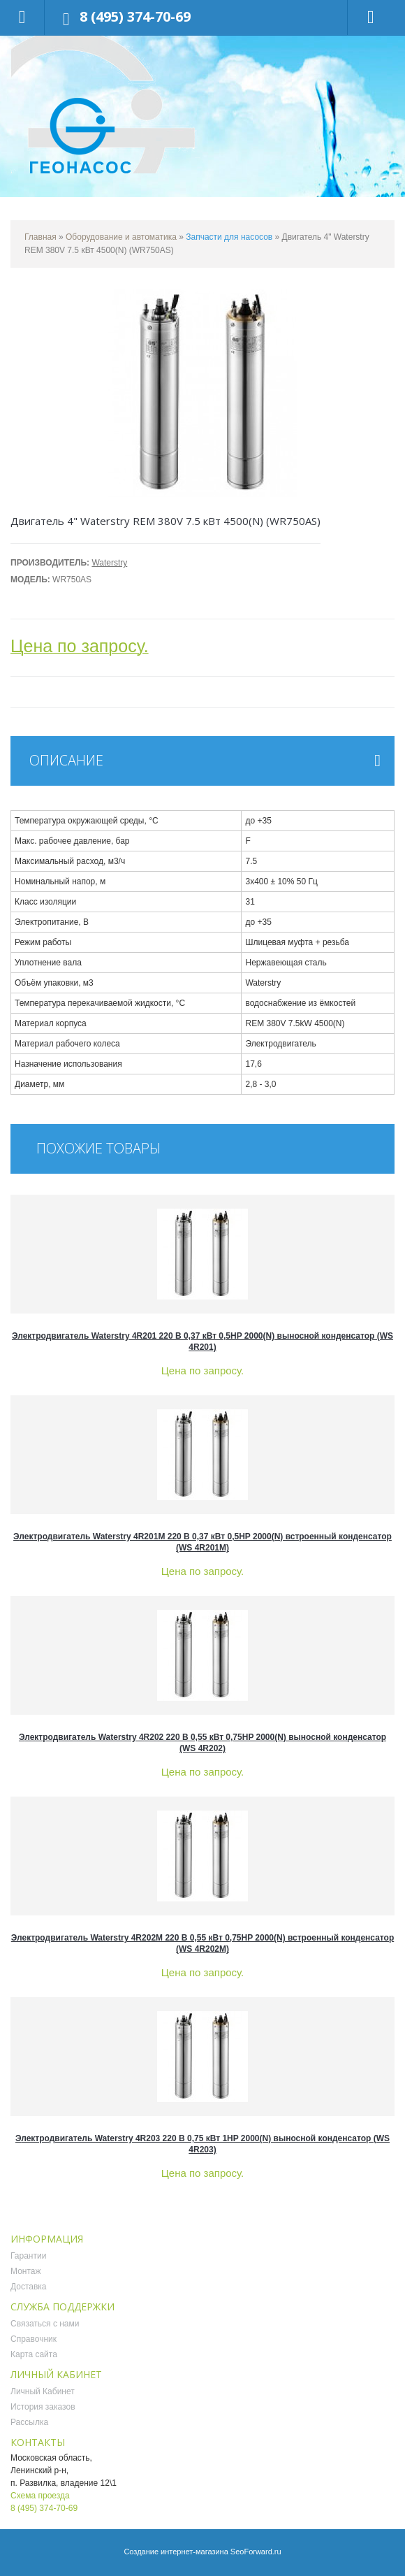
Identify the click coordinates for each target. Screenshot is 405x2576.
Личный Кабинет (42, 2391)
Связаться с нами (44, 2324)
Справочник (33, 2339)
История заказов (42, 2407)
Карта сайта (33, 2354)
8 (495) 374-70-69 (135, 16)
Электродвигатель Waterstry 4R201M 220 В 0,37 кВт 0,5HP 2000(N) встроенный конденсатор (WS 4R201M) (202, 1542)
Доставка (28, 2286)
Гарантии (28, 2256)
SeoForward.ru (255, 2551)
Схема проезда (40, 2496)
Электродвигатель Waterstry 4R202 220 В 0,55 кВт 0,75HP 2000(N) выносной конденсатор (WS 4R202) (202, 1742)
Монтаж (25, 2271)
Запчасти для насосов (229, 237)
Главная (40, 237)
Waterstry (109, 563)
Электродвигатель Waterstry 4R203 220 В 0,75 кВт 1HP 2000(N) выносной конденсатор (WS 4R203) (202, 2144)
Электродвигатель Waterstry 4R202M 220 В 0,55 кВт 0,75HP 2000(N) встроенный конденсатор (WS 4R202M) (203, 1943)
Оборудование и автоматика (121, 237)
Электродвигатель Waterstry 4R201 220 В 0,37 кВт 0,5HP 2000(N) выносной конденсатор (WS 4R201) (202, 1341)
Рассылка (29, 2422)
